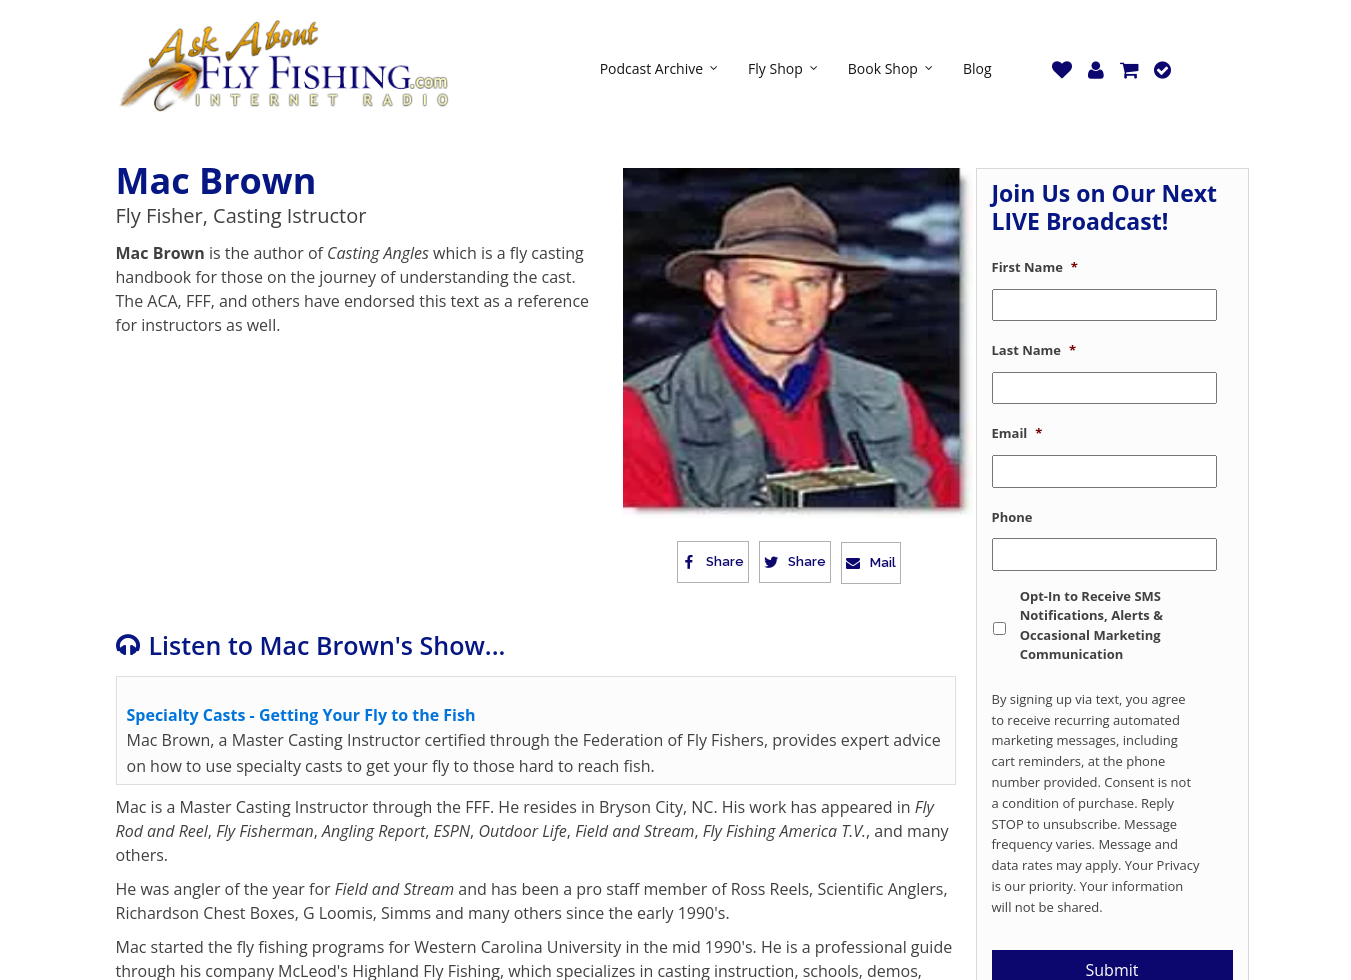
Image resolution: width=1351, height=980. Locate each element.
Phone (1012, 517)
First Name (1035, 267)
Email (1017, 433)
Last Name (1034, 350)
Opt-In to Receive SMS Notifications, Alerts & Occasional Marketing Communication (1091, 625)
